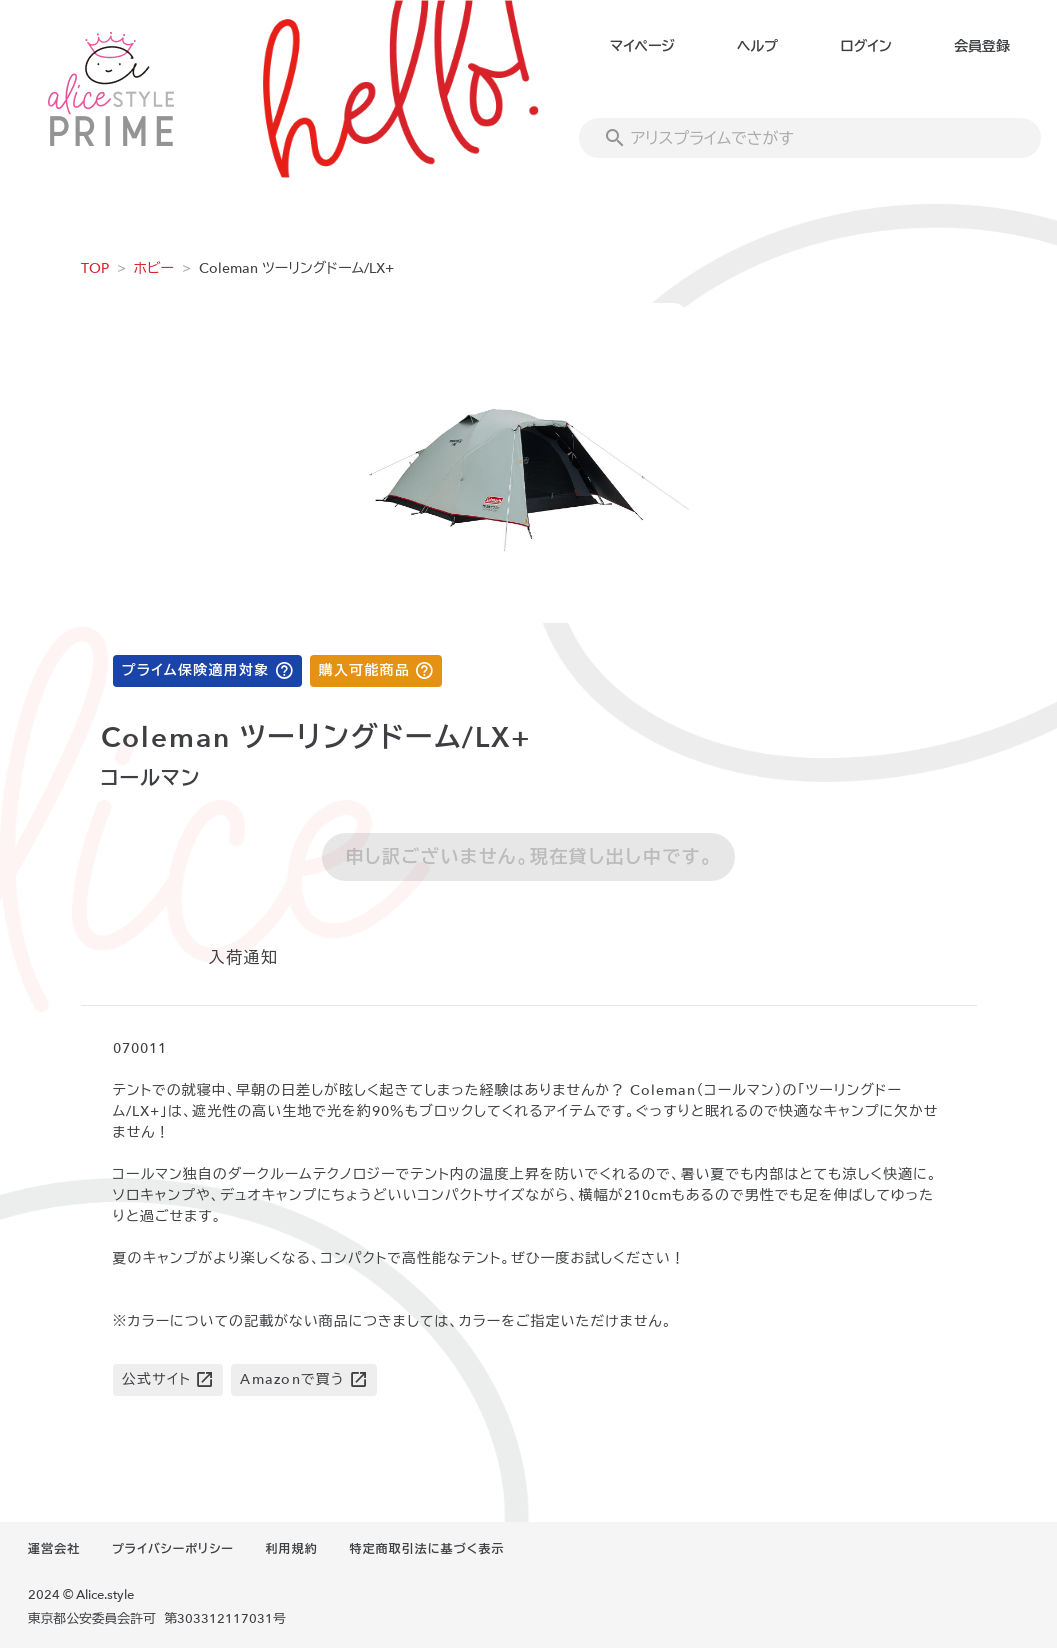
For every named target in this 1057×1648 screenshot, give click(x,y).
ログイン (865, 46)
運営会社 (54, 1549)
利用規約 (292, 1549)
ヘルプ (757, 46)
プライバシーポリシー (173, 1549)
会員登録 (982, 46)
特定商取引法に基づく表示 (427, 1549)
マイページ (642, 46)
